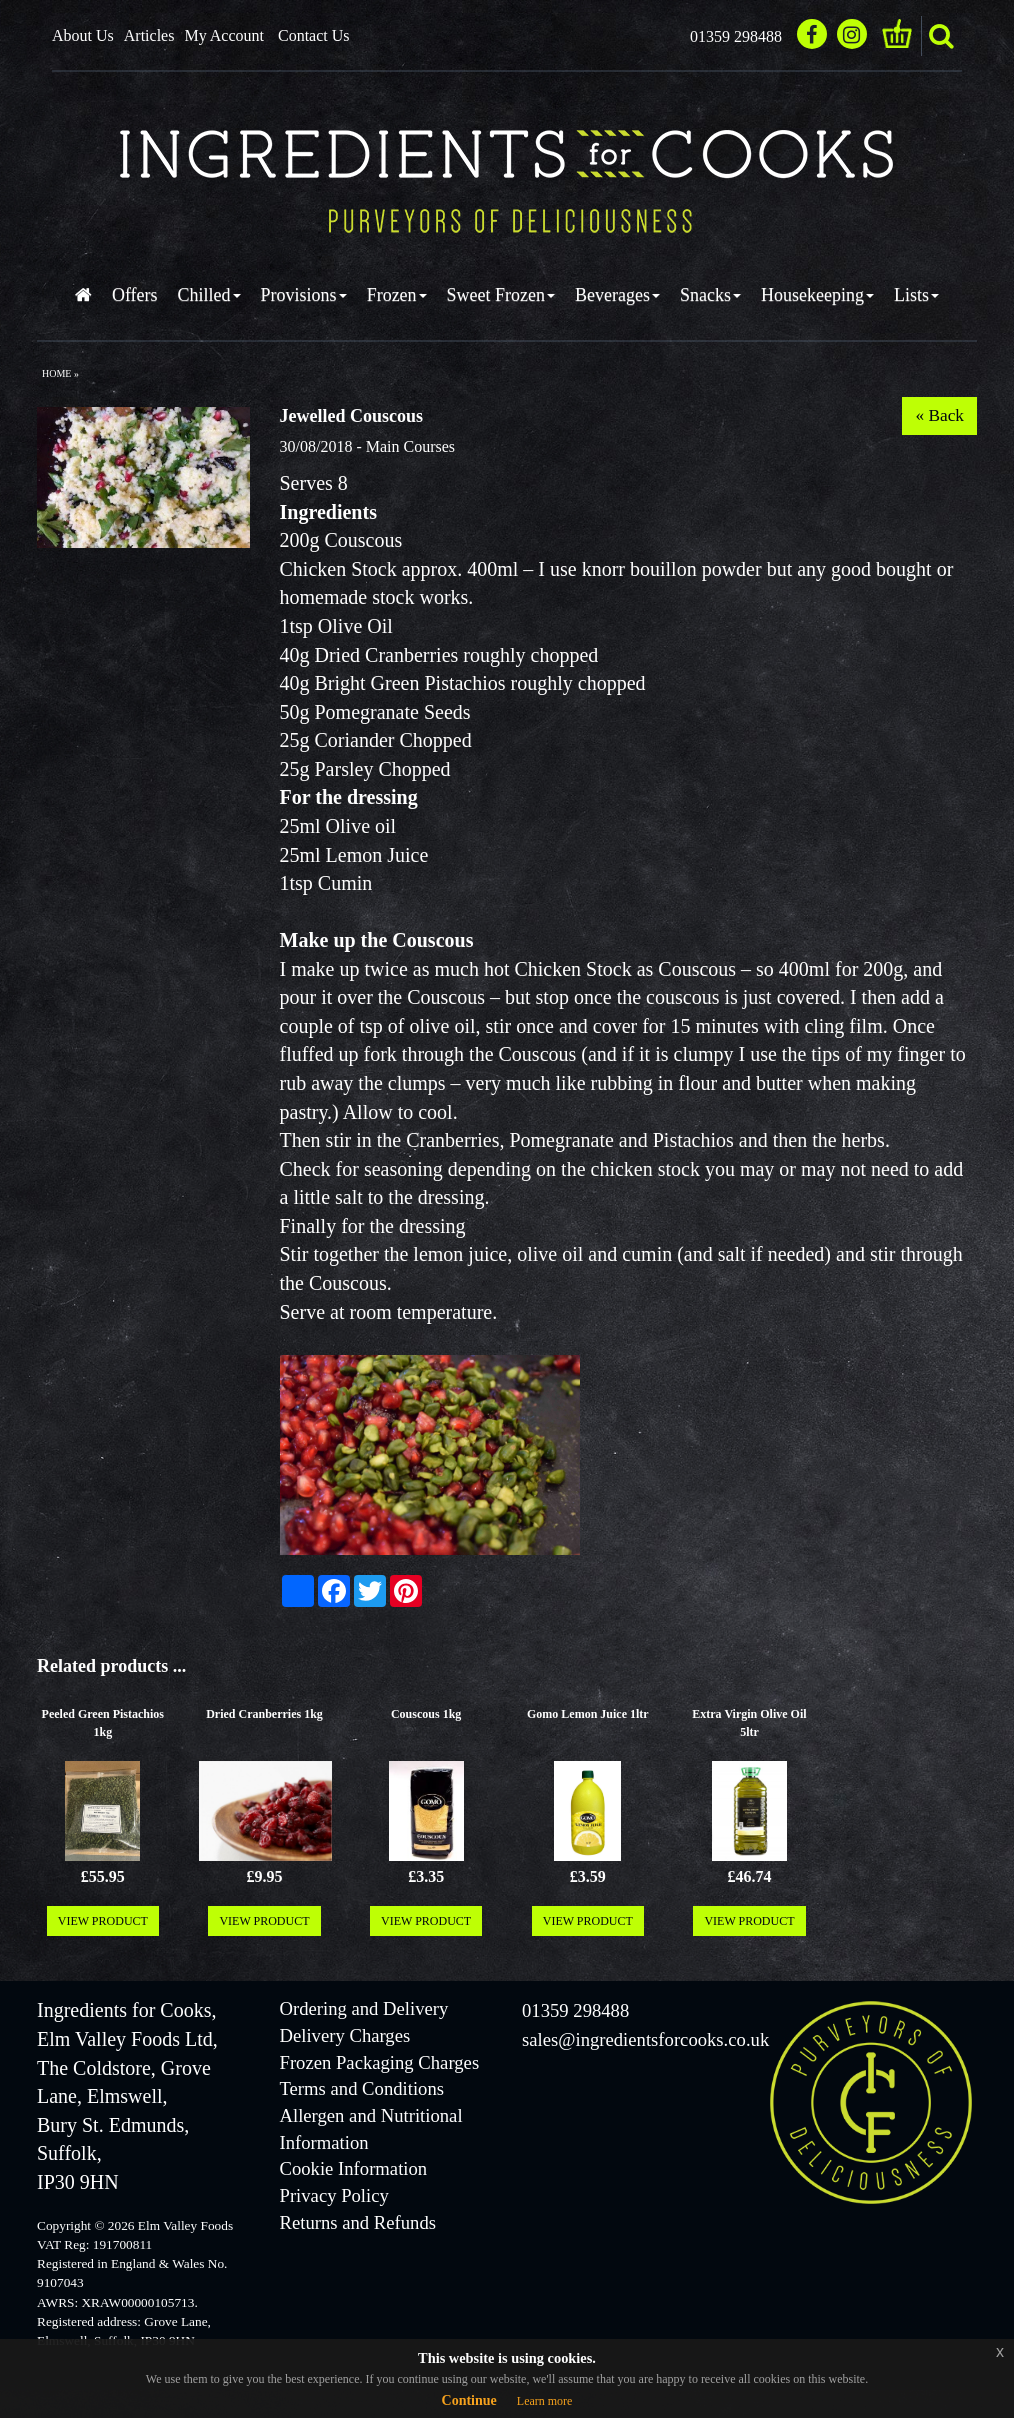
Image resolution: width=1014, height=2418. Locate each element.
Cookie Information (354, 2168)
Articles (149, 35)
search (941, 36)
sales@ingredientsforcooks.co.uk (645, 2039)
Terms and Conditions (362, 2088)
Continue (469, 2400)
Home (56, 373)
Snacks (710, 295)
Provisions (304, 295)
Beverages (617, 295)
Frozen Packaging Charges (380, 2062)
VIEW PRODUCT (103, 1921)
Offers (135, 295)
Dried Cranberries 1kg (264, 1714)
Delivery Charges (345, 2035)
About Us (83, 35)
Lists (916, 295)
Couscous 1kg (426, 1714)
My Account (224, 35)
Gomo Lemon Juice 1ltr (588, 1714)
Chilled (209, 295)
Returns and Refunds (358, 2222)
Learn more (545, 2401)
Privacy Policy (334, 2195)
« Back (939, 415)
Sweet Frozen (501, 295)
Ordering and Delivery (364, 2008)
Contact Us (314, 35)
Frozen (397, 295)
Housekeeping (817, 295)
